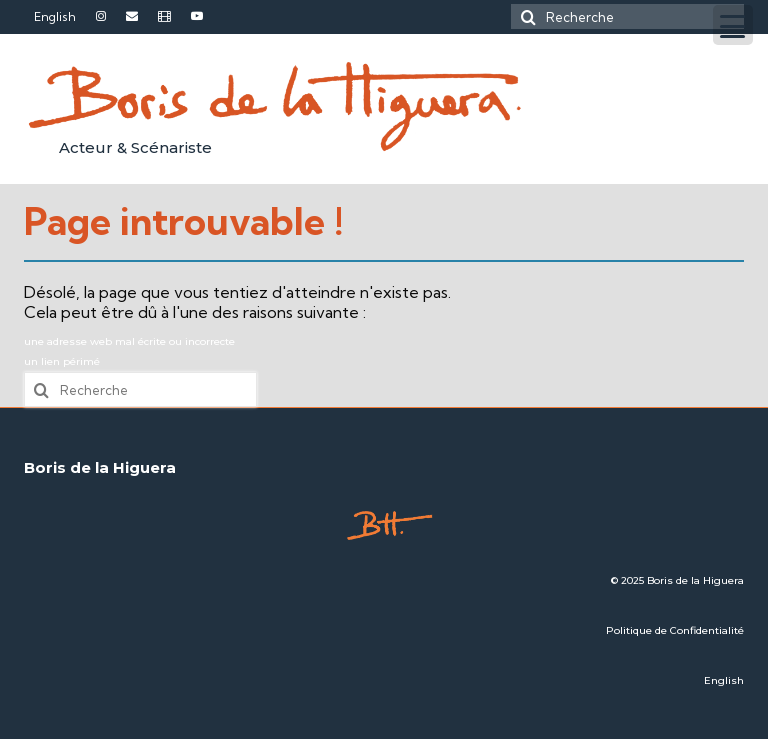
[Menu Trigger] (733, 25)
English (724, 680)
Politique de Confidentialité (675, 630)
